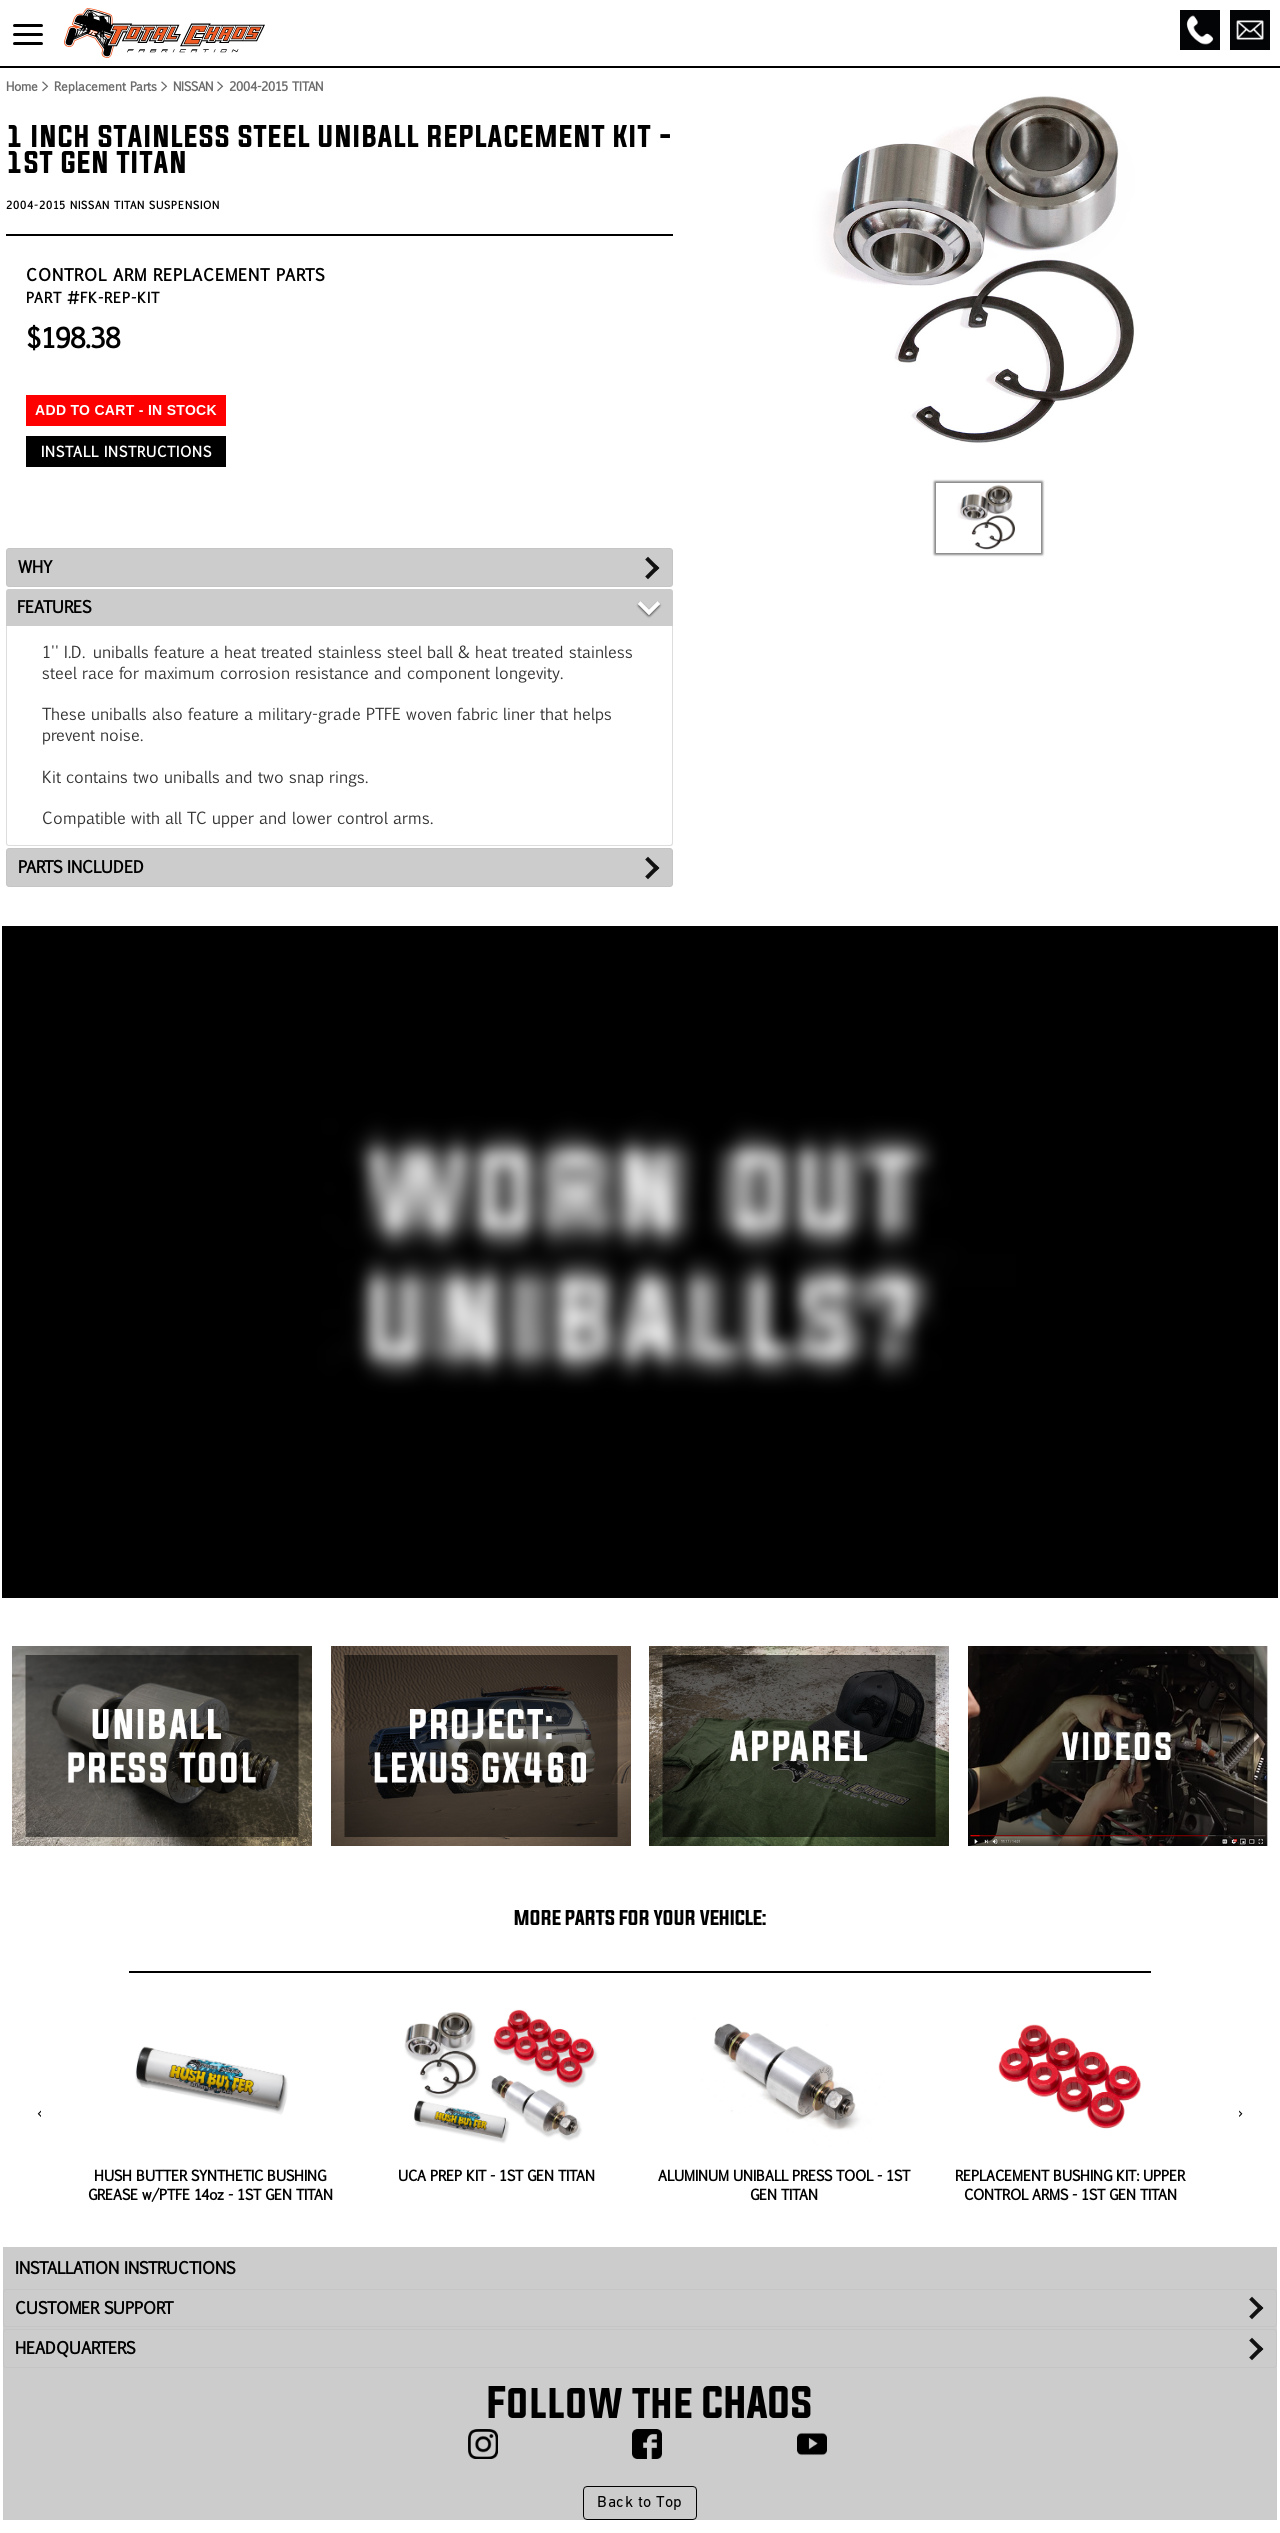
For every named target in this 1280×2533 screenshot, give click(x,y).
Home (21, 86)
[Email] (1250, 30)
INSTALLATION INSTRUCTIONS (125, 2267)
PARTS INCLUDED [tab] (81, 866)
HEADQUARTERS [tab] (75, 2347)
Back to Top (639, 2503)
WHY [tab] (35, 566)
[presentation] (39, 2115)
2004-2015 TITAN (276, 86)
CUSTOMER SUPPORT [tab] (94, 2307)
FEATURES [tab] (54, 606)
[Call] (1200, 30)
